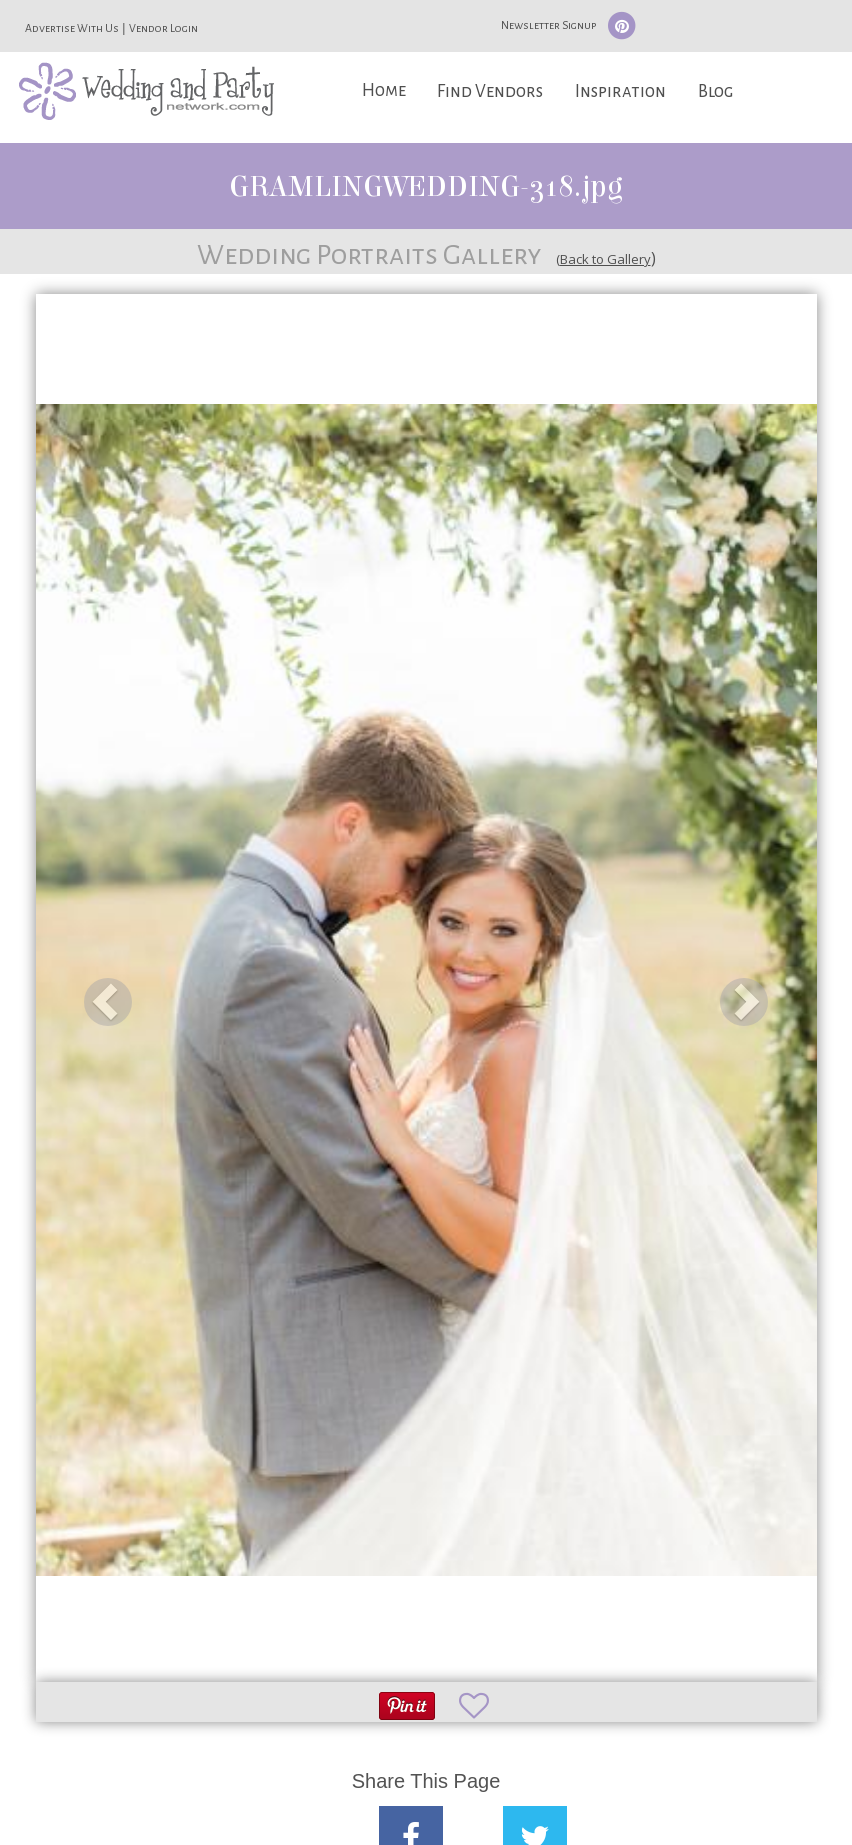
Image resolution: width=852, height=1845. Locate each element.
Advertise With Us (72, 28)
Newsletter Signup (548, 25)
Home (384, 90)
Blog (715, 91)
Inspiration (620, 91)
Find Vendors (490, 91)
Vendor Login (163, 28)
